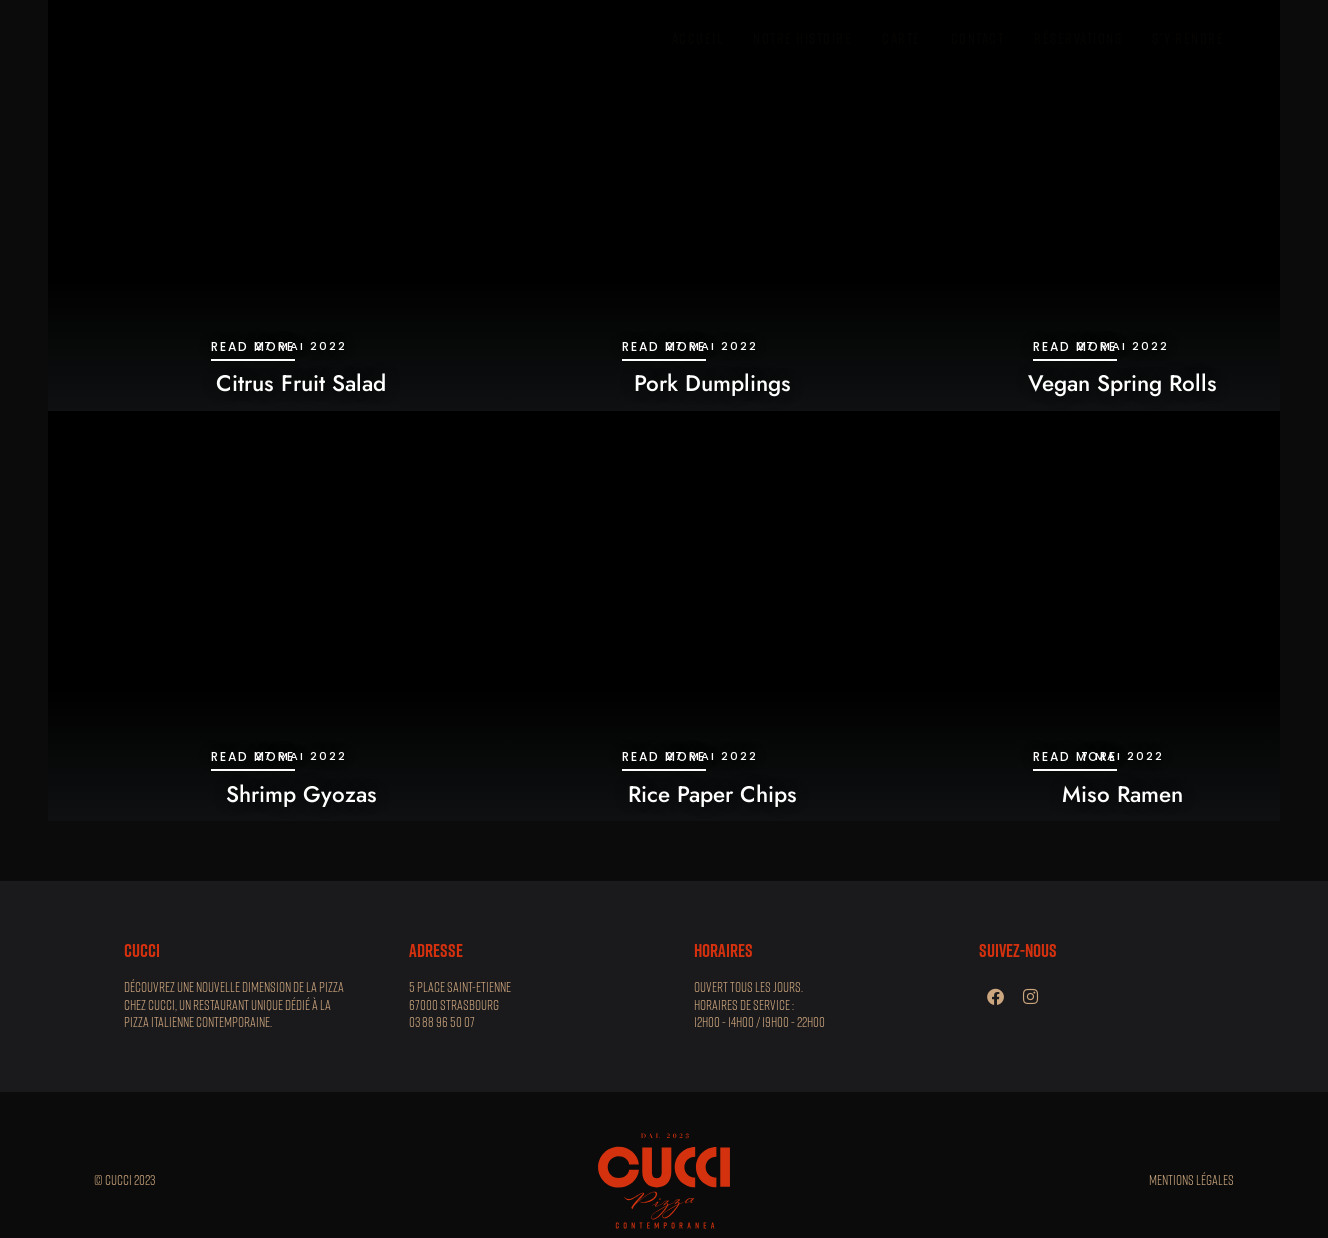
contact (978, 38)
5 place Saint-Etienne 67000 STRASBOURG (460, 996)
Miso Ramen (1122, 794)
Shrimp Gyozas (301, 794)
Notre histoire (802, 38)
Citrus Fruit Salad (301, 383)
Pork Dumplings (712, 383)
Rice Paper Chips (712, 794)
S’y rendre (1188, 38)
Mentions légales (1191, 1180)
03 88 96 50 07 (442, 1022)
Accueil (698, 38)
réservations (1078, 38)
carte (901, 38)
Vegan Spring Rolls (1122, 383)
